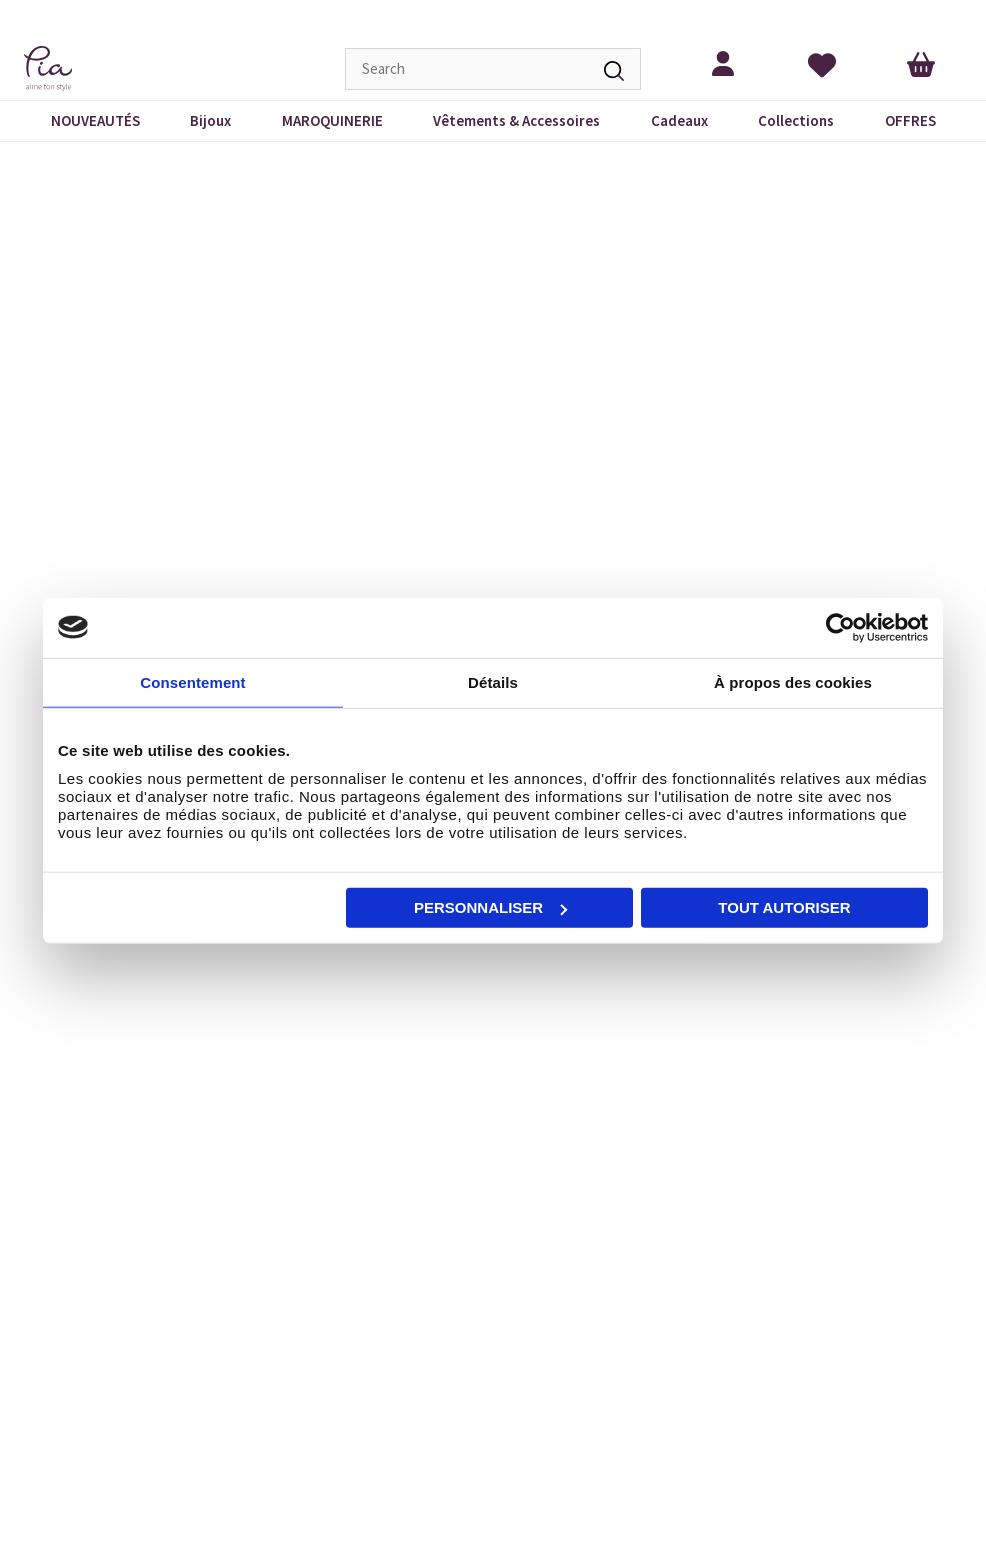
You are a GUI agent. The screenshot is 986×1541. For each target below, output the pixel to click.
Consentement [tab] (192, 681)
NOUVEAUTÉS (95, 120)
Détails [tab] (493, 681)
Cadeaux (679, 120)
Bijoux (210, 120)
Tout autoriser (784, 907)
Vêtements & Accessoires (516, 120)
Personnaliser (490, 907)
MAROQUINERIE (332, 120)
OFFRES (910, 120)
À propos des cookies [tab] (793, 681)
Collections (796, 120)
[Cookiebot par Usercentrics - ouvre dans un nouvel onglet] (840, 627)
